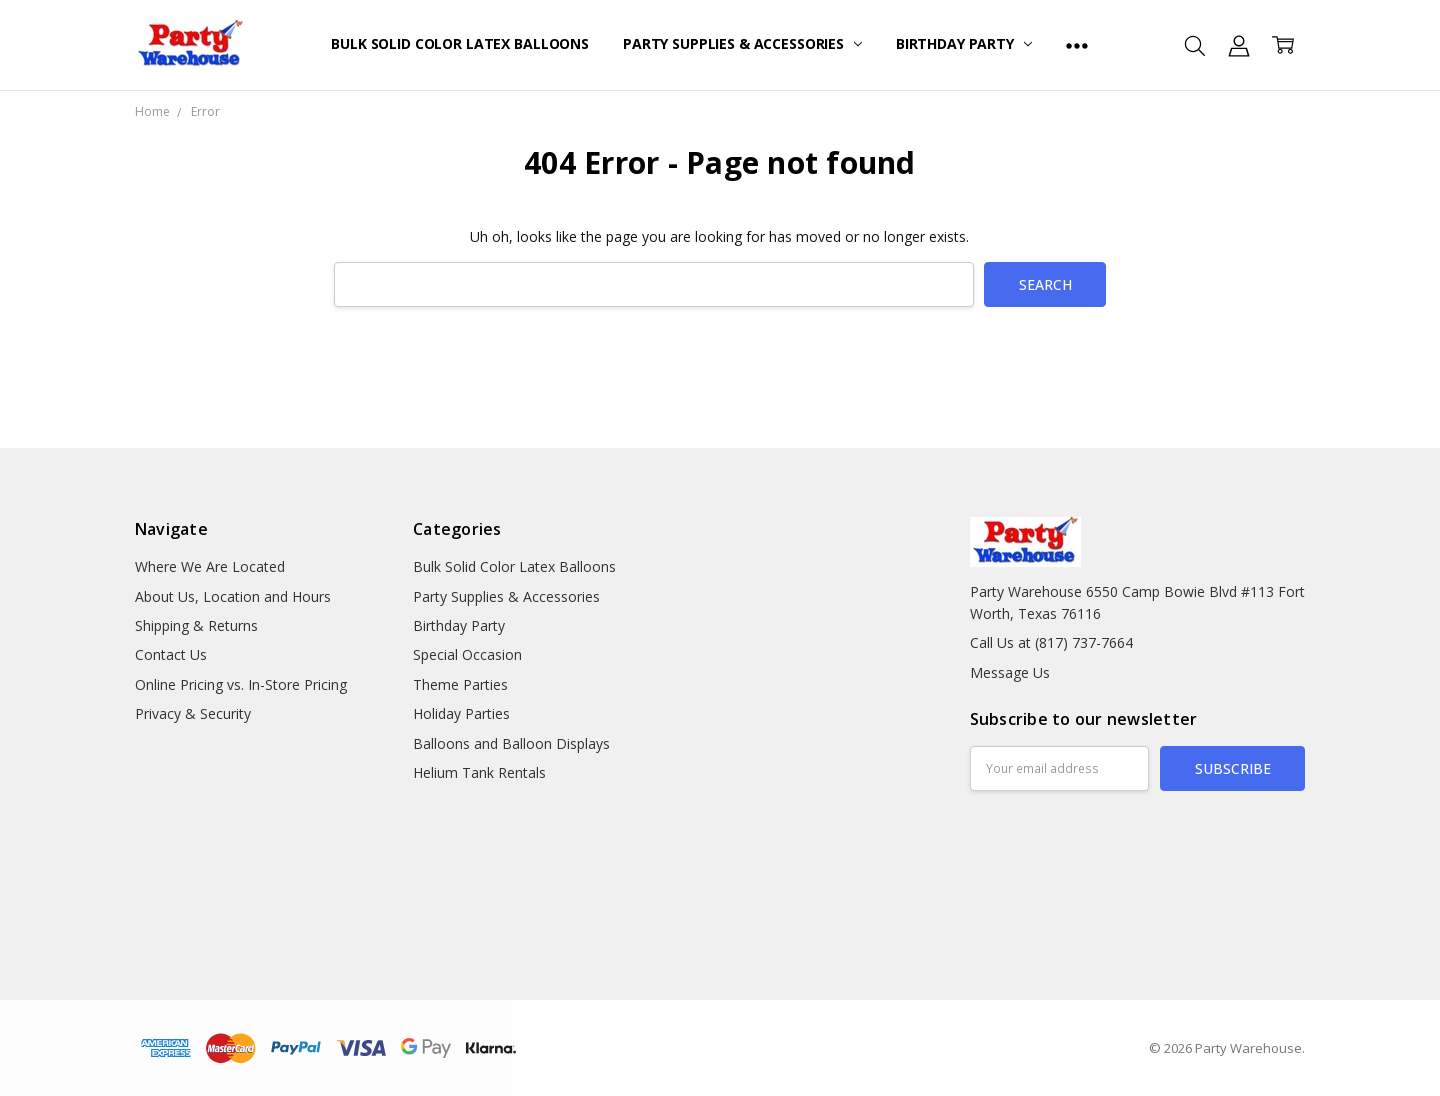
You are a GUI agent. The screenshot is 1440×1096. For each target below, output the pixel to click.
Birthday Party (964, 43)
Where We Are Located (210, 566)
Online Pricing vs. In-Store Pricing (241, 684)
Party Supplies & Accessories (742, 43)
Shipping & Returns (196, 625)
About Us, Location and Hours (233, 596)
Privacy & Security (193, 713)
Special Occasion (467, 654)
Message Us (1010, 672)
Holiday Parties (461, 713)
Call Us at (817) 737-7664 (1051, 642)
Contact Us (171, 654)
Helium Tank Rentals (479, 772)
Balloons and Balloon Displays (511, 743)
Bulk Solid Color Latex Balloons (460, 43)
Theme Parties (460, 684)
